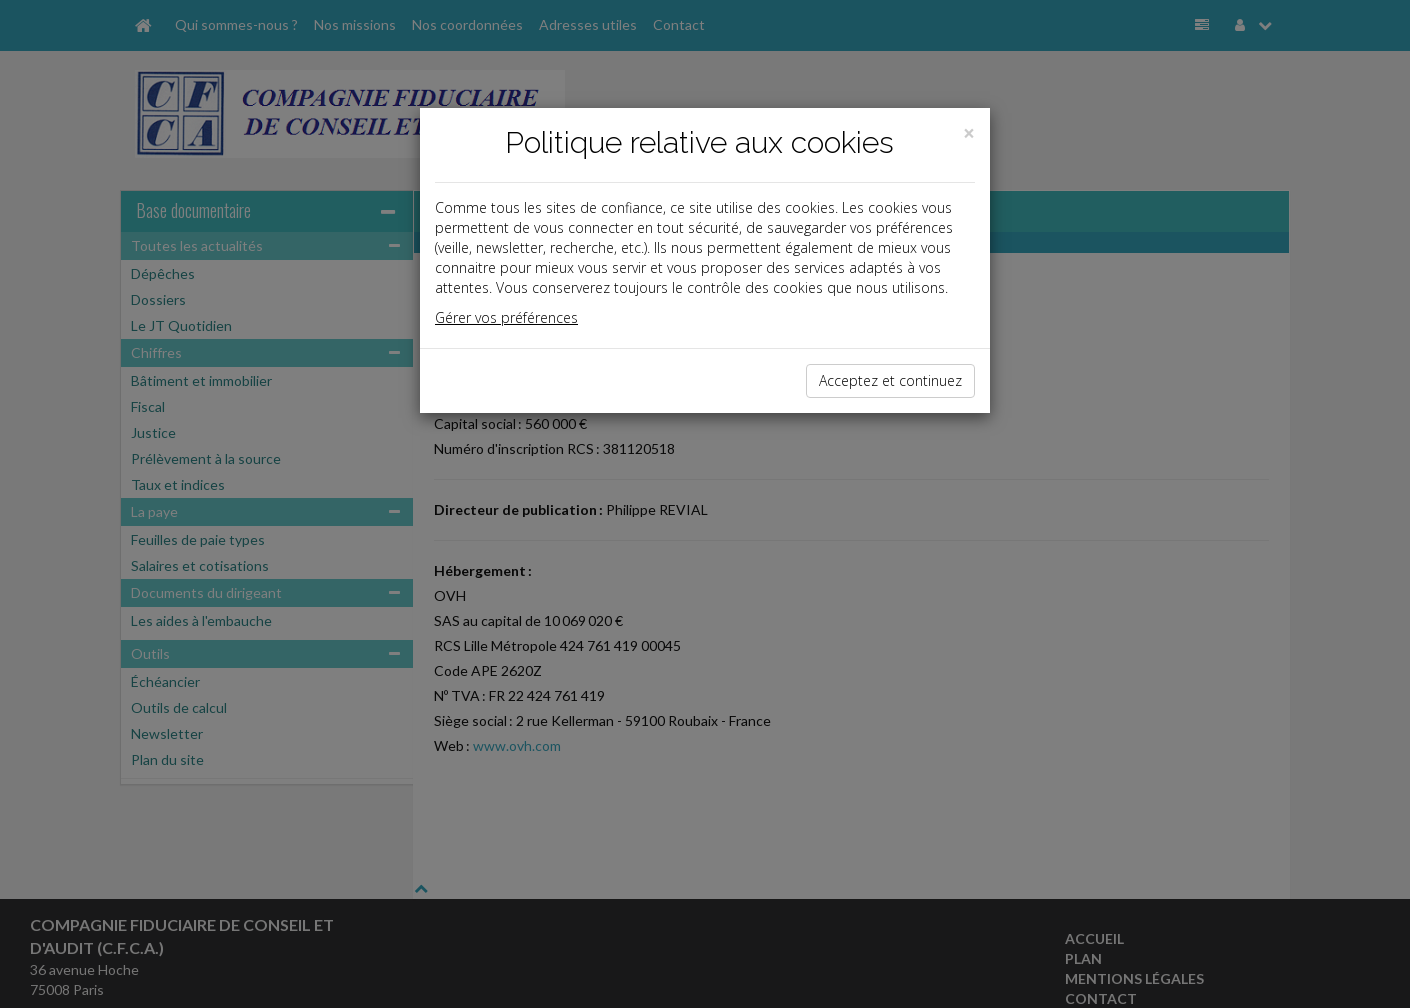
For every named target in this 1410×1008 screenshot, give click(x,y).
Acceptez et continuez (890, 380)
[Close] (969, 133)
